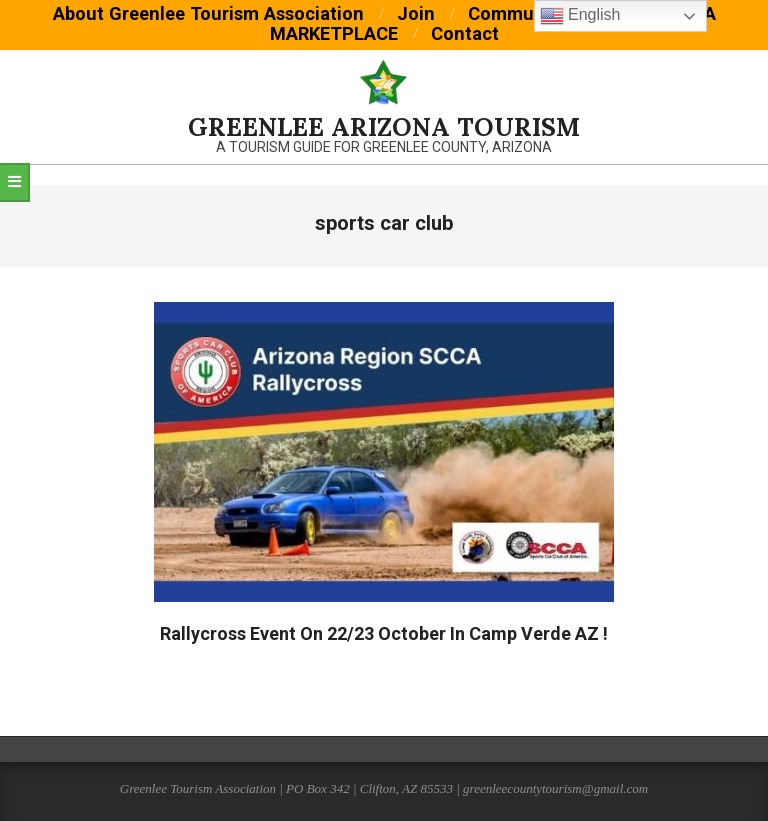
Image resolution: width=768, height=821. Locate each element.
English (580, 16)
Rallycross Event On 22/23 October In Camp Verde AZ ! (384, 633)
